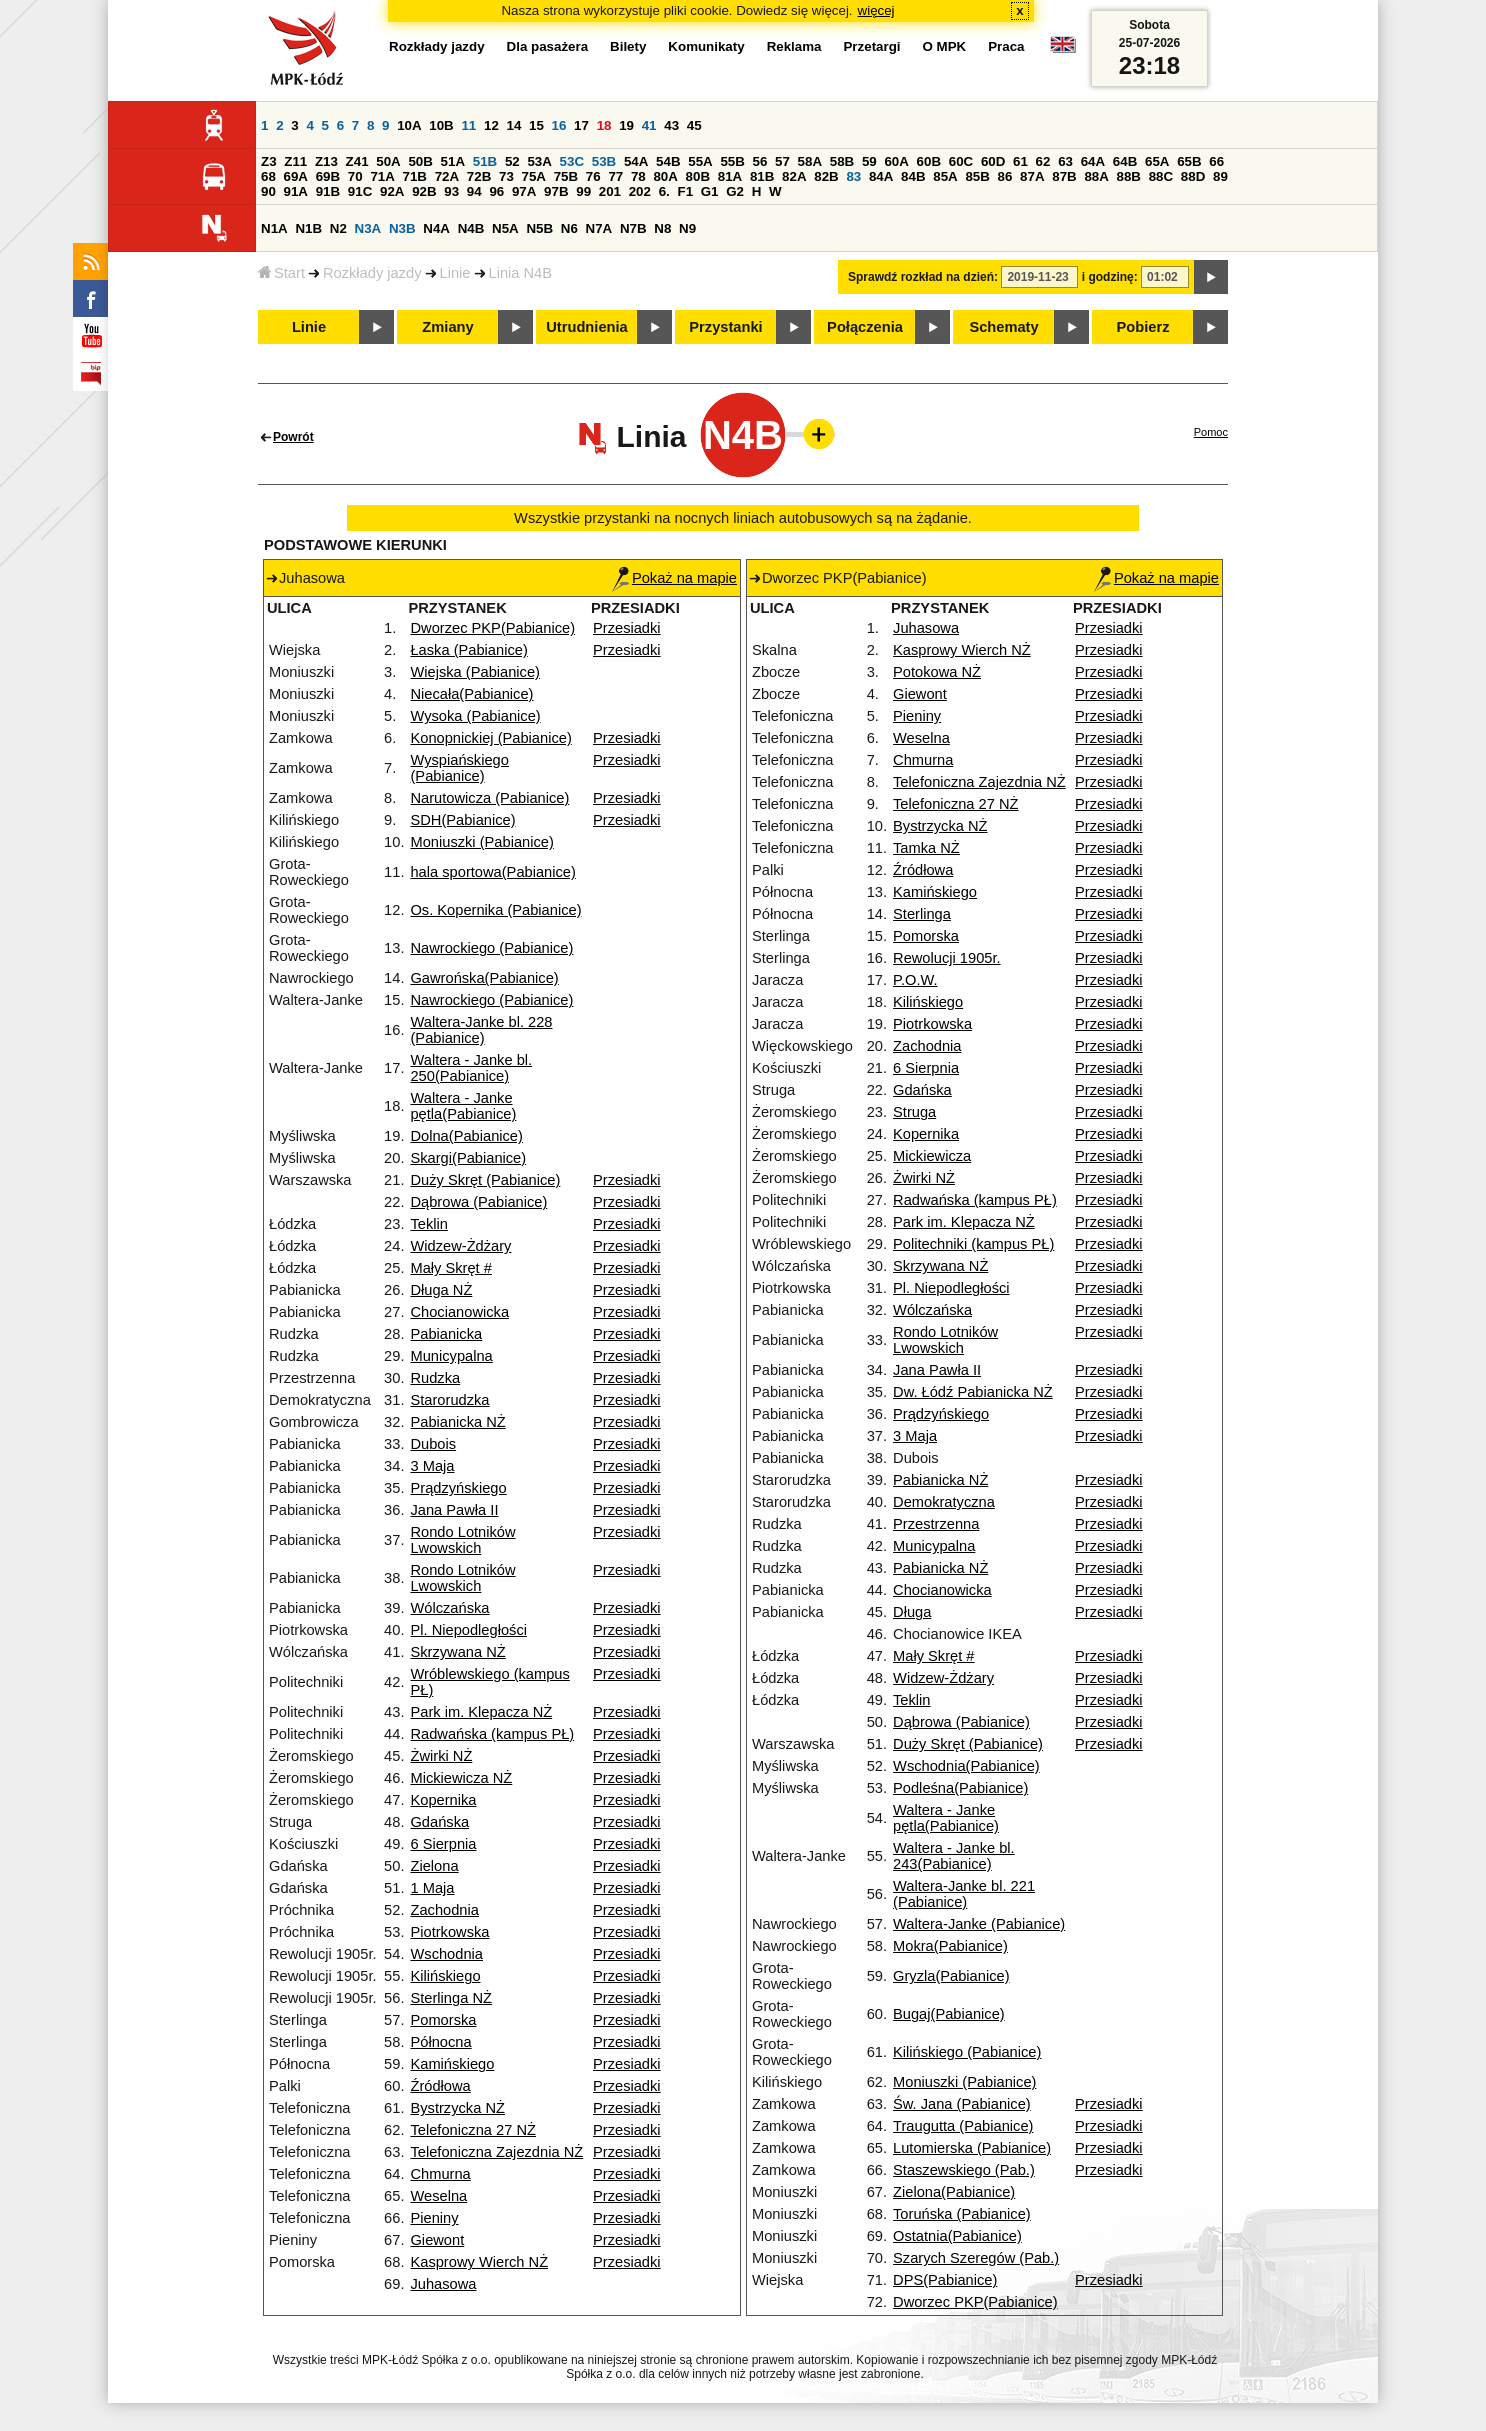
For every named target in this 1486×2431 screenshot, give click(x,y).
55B (732, 161)
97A (524, 191)
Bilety (628, 46)
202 (640, 191)
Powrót (293, 437)
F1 (685, 191)
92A (392, 191)
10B (441, 125)
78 (638, 176)
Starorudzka (449, 1400)
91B (328, 191)
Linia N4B (521, 273)
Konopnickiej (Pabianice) (490, 738)
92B (424, 191)
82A (794, 176)
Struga (914, 1112)
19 (626, 125)
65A (1157, 161)
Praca (1006, 46)
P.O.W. (915, 980)
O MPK (945, 46)
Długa (912, 1612)
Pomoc (1211, 432)
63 (1065, 161)
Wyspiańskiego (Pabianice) (459, 768)
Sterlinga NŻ (450, 1998)
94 (474, 191)
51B (485, 161)
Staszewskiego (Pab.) (964, 2170)
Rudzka (435, 1378)
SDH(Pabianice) (462, 820)
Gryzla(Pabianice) (951, 1976)
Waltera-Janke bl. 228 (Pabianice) (481, 1030)
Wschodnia (446, 1954)
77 (615, 176)
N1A (274, 228)
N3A (368, 228)
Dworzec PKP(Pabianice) (492, 628)
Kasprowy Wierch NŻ (479, 2262)
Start (281, 273)
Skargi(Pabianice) (468, 1158)
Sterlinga (922, 914)
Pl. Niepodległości (468, 1630)
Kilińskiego (445, 1976)
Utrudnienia (586, 327)
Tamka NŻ (926, 848)
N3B (402, 228)
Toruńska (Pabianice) (962, 2214)
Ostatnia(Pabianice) (957, 2236)
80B (698, 176)
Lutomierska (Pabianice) (972, 2148)
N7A (599, 228)
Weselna (438, 2196)
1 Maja (432, 1888)
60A (896, 161)
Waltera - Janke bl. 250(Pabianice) (471, 1068)
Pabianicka (446, 1334)
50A (388, 161)
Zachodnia (444, 1910)
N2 (338, 228)
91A (296, 191)
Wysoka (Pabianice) (475, 716)
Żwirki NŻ (441, 1756)
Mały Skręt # (450, 1268)
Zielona (434, 1866)
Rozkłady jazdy (372, 273)
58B (842, 161)
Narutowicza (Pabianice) (489, 798)
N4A (436, 228)
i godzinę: (1110, 277)
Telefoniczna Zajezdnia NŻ (496, 2152)
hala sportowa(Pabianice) (492, 872)
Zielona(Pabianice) (954, 2192)
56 (760, 161)
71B (415, 176)
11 (468, 125)
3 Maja (432, 1466)
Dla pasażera (548, 46)
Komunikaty (706, 46)
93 (451, 191)
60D (993, 161)
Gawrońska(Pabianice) (484, 978)
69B (328, 176)
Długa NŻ (441, 1290)
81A (730, 176)
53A (539, 161)
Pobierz (1143, 327)
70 (355, 176)
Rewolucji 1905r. (947, 958)
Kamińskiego (452, 2064)
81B (762, 176)
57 (782, 161)
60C (961, 161)
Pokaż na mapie (674, 578)
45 (694, 125)
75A (534, 176)
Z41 (357, 161)
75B (566, 176)
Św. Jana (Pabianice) (962, 2104)
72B (479, 176)
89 (1220, 176)
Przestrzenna (936, 1524)
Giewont (437, 2240)
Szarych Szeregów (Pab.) (976, 2258)
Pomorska (443, 2020)
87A (1032, 176)
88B (1129, 176)
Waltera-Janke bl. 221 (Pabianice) (964, 1894)
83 (853, 176)
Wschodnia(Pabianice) (966, 1766)
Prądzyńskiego (458, 1488)
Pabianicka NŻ (457, 1422)
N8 (662, 228)
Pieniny (434, 2218)
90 (268, 191)
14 (514, 125)
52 (512, 161)
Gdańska (439, 1822)
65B (1189, 161)
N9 (687, 228)
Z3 (269, 161)
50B (420, 161)
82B (826, 176)
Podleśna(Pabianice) (960, 1788)
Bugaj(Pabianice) (949, 2014)
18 (604, 125)
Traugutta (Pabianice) (963, 2126)
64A (1093, 161)
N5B (539, 228)
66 (1216, 161)
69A (296, 176)
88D (1193, 176)
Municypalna (451, 1356)
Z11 (295, 161)
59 (869, 161)
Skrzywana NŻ (457, 1652)
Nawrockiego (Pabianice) (491, 948)
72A (447, 176)
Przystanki (725, 327)
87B (1064, 176)
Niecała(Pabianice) (471, 694)
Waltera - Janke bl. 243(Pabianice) (954, 1856)
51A (453, 161)
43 (671, 125)
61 (1020, 161)
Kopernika (443, 1800)
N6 (569, 228)
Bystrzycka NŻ (457, 2108)
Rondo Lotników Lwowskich (462, 1540)
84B (913, 176)
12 (491, 125)
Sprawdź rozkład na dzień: (923, 277)
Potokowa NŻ (937, 672)
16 (559, 125)
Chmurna (440, 2174)
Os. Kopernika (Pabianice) (495, 910)
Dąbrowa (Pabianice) (478, 1202)
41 (649, 125)
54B (668, 161)
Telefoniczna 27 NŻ (472, 2130)
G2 (735, 191)
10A (409, 125)
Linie (455, 273)
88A (1096, 176)
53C (572, 161)
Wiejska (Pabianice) (475, 672)
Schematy (1003, 327)
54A (636, 161)
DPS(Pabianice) (945, 2280)
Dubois (433, 1444)
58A (810, 161)
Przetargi (871, 46)
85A (945, 176)
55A (700, 161)
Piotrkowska (449, 1932)
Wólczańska (449, 1608)
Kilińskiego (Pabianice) (967, 2052)
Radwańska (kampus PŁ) (492, 1734)
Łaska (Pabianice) (468, 650)
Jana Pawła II (454, 1510)
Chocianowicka (459, 1312)
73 (506, 176)
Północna (440, 2042)
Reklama (794, 46)
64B (1125, 161)
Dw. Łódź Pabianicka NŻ (973, 1392)
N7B (633, 228)
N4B (471, 228)
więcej (876, 10)
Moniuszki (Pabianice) (481, 842)
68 (268, 176)
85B (977, 176)
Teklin (428, 1224)
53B (604, 161)
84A (881, 176)
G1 (710, 191)
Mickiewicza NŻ (461, 1778)
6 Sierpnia (443, 1844)
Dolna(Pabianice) (466, 1136)
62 (1043, 161)
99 (583, 191)
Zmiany (447, 327)
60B (929, 161)
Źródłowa (440, 2086)
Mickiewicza (932, 1156)
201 (610, 191)
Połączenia (865, 327)
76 (593, 176)
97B (556, 191)
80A (665, 176)
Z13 (326, 161)
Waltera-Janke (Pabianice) (979, 1924)
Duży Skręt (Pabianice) (485, 1180)
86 (1005, 176)
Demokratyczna (944, 1502)
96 (496, 191)
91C (360, 191)
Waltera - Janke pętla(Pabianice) (463, 1106)
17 (581, 125)
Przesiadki (627, 628)
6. (664, 191)
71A (382, 176)
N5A (505, 228)
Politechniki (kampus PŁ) (973, 1244)
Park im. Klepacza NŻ (481, 1712)
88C (1161, 176)
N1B (308, 228)
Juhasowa (443, 2284)
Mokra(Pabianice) (950, 1946)
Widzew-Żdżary (460, 1246)
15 (536, 125)
